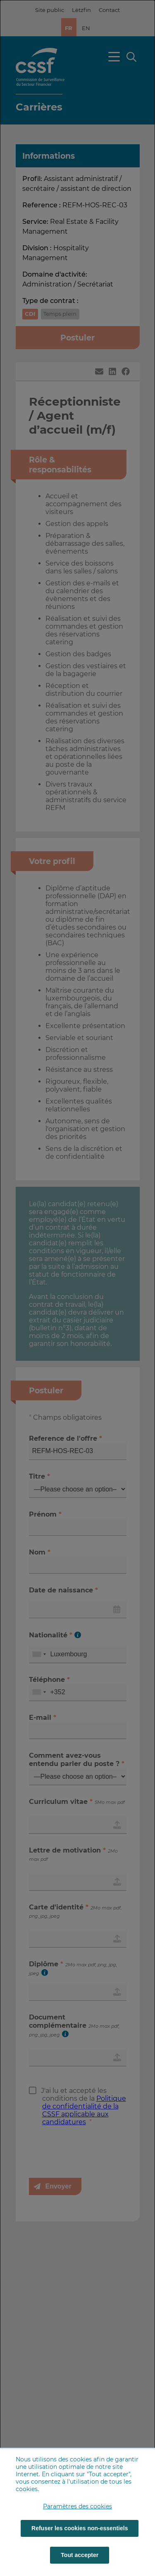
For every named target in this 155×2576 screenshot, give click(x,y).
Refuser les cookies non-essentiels (79, 2528)
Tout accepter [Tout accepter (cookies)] (79, 2555)
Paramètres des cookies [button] (77, 2506)
